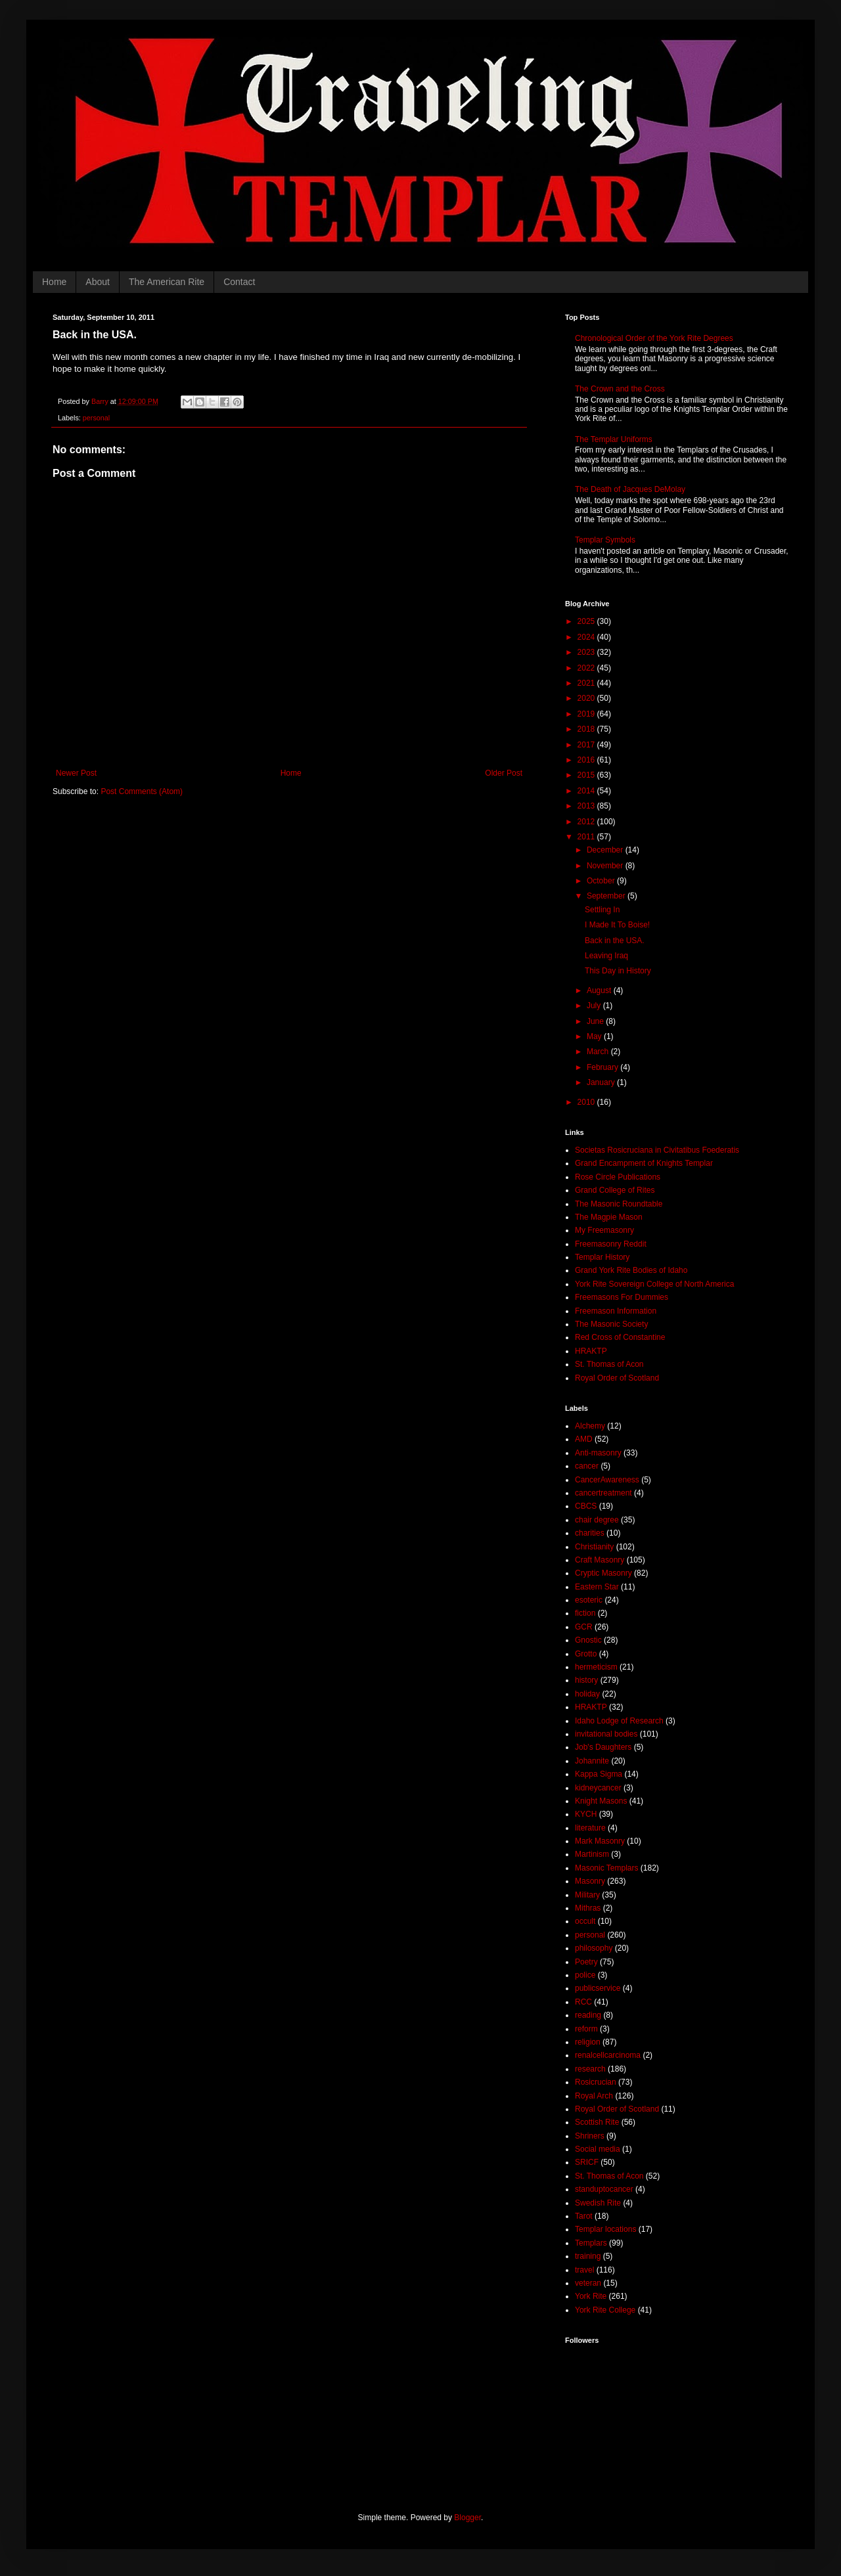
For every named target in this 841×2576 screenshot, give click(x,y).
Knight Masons (601, 1801)
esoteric (588, 1600)
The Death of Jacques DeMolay (630, 489)
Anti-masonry (598, 1452)
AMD (584, 1439)
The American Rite (166, 282)
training (588, 2256)
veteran (588, 2283)
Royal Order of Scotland (617, 1378)
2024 (587, 637)
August (600, 990)
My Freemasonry (604, 1230)
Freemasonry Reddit (611, 1244)
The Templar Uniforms (613, 439)
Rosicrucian (595, 2082)
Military (587, 1894)
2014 (587, 790)
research (590, 2069)
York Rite (590, 2296)
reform (586, 2028)
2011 (587, 836)
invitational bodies (606, 1734)
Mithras (588, 1908)
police (585, 1975)
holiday (587, 1694)
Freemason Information (615, 1311)
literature (590, 1827)
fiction (585, 1613)
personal (96, 418)
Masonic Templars (606, 1868)
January (602, 1082)
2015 (587, 775)
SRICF (587, 2162)
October (602, 880)
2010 (587, 1102)
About (97, 282)
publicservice (597, 1988)
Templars (591, 2243)
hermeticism (596, 1667)
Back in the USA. (615, 940)
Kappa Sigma (598, 1774)
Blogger (467, 2517)
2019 (587, 714)
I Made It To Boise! (617, 924)
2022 (587, 668)
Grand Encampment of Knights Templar (644, 1163)
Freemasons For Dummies (621, 1297)
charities (589, 1533)
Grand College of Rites (614, 1190)
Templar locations (605, 2229)
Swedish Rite (598, 2203)
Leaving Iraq (606, 955)
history (586, 1680)
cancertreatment (603, 1493)
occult (585, 1921)
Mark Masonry (600, 1841)
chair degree (597, 1519)
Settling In (602, 909)
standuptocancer (604, 2189)
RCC (583, 2002)
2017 (587, 744)
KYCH (586, 1814)
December (606, 850)
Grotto (586, 1653)
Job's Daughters (603, 1747)
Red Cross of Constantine (620, 1337)
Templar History (602, 1257)
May (595, 1036)
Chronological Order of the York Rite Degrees (654, 338)
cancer (587, 1466)
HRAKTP (591, 1351)
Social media (597, 2149)
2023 (587, 652)
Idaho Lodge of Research (619, 1720)
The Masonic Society (611, 1324)
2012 (587, 821)
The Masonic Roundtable (618, 1204)
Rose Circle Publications (617, 1177)
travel (584, 2270)
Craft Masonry (599, 1560)
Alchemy (590, 1426)
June (596, 1021)
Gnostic (588, 1640)
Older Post (503, 773)
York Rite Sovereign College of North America (654, 1284)
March (599, 1051)
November (606, 865)
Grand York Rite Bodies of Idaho (631, 1270)
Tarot (584, 2216)
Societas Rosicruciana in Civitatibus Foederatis (657, 1150)
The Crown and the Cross (620, 388)
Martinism (592, 1854)
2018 (587, 729)
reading (588, 2015)
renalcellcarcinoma (608, 2055)
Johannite (592, 1760)
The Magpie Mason (609, 1217)
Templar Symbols (605, 539)
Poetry (586, 1961)
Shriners (589, 2136)
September (607, 895)
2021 (587, 683)
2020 (587, 698)
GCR (584, 1627)
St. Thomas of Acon (609, 1364)
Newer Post (76, 773)
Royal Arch (594, 2095)
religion (588, 2042)
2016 (587, 760)
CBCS (586, 1506)
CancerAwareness (607, 1479)
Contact (239, 282)
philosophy (593, 1948)
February (603, 1067)
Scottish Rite (597, 2122)
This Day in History (618, 970)
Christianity (594, 1546)
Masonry (590, 1881)
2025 (587, 621)
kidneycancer (598, 1787)
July (595, 1005)
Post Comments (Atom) (142, 791)
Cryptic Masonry (603, 1573)
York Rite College (605, 2310)
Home (54, 282)
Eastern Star (597, 1586)
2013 (587, 806)
